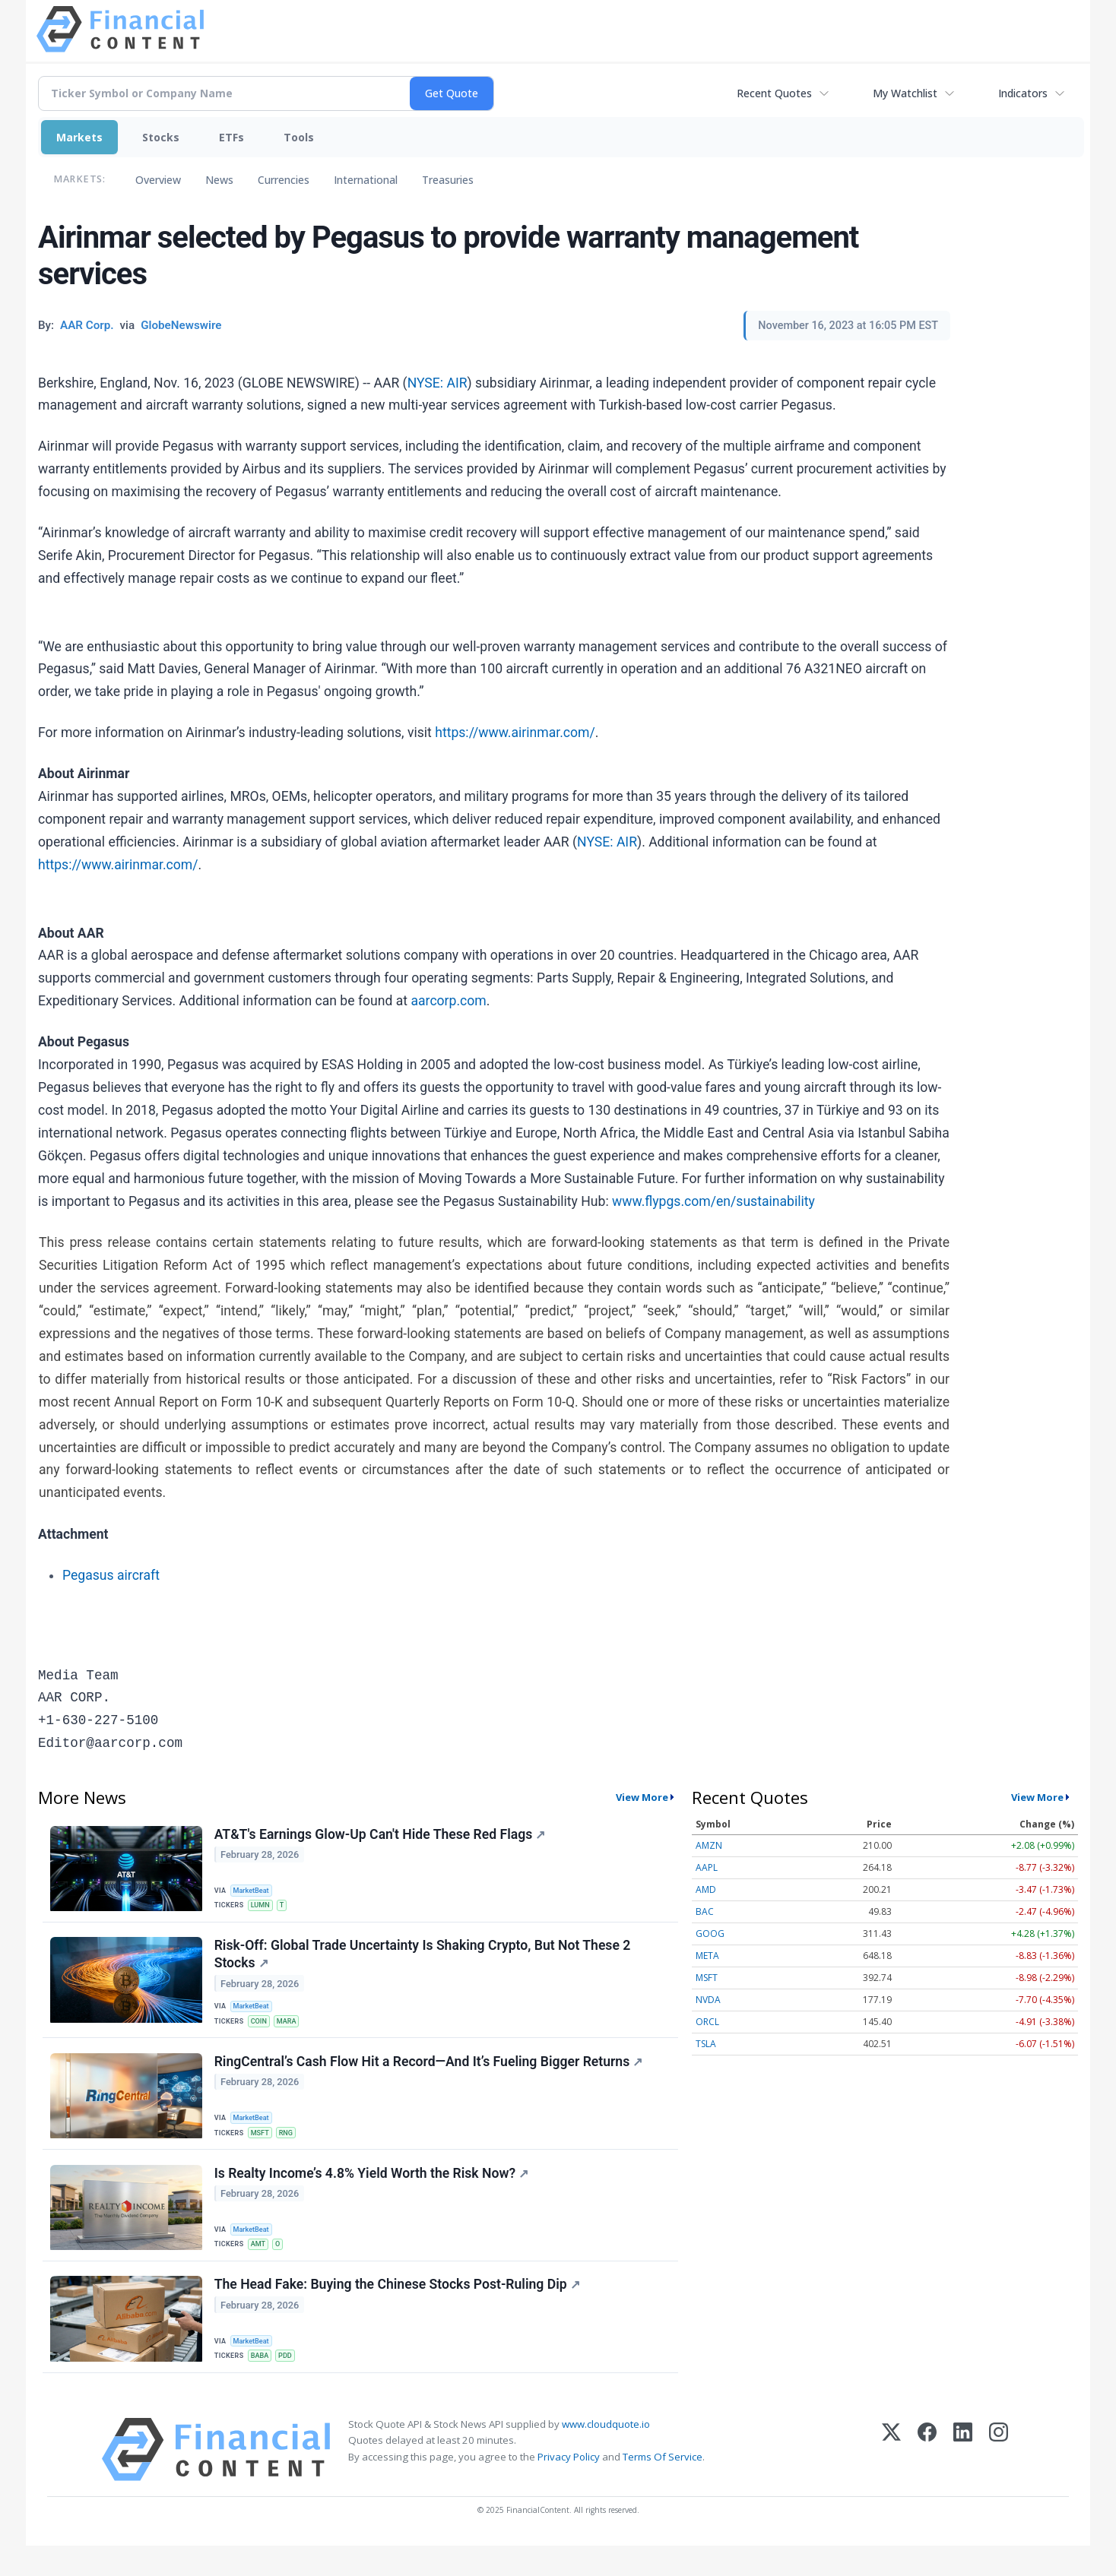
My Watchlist (905, 93)
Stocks (160, 137)
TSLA (706, 2043)
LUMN (263, 1906)
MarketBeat (255, 1889)
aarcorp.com (448, 1000)
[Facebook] (927, 2480)
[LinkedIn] (962, 2480)
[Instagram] (998, 2480)
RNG (291, 2148)
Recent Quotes (774, 93)
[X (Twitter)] (891, 2480)
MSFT (262, 2148)
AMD (706, 1889)
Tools (299, 137)
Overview (158, 179)
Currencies (283, 179)
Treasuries (448, 179)
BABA (262, 2381)
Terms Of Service (662, 2486)
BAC (705, 1911)
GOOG (710, 1933)
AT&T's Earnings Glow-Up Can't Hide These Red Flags (381, 1835)
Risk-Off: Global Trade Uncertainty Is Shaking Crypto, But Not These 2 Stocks (424, 1961)
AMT (260, 2264)
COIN (261, 2031)
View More (642, 1797)
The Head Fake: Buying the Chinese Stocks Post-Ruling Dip (399, 2310)
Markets (79, 137)
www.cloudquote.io (606, 2454)
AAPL (707, 1867)
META (707, 1955)
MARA (291, 2031)
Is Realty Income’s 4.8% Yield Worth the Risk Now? (373, 2193)
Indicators (1023, 93)
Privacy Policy (568, 2486)
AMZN (709, 1845)
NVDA (708, 1999)
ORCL (707, 2021)
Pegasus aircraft (111, 1575)
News (219, 179)
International (366, 179)
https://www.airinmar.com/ (515, 732)
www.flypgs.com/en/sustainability (713, 1201)
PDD (291, 2381)
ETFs (231, 137)
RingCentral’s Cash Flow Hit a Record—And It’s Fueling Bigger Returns (430, 2077)
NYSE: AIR (437, 383)
